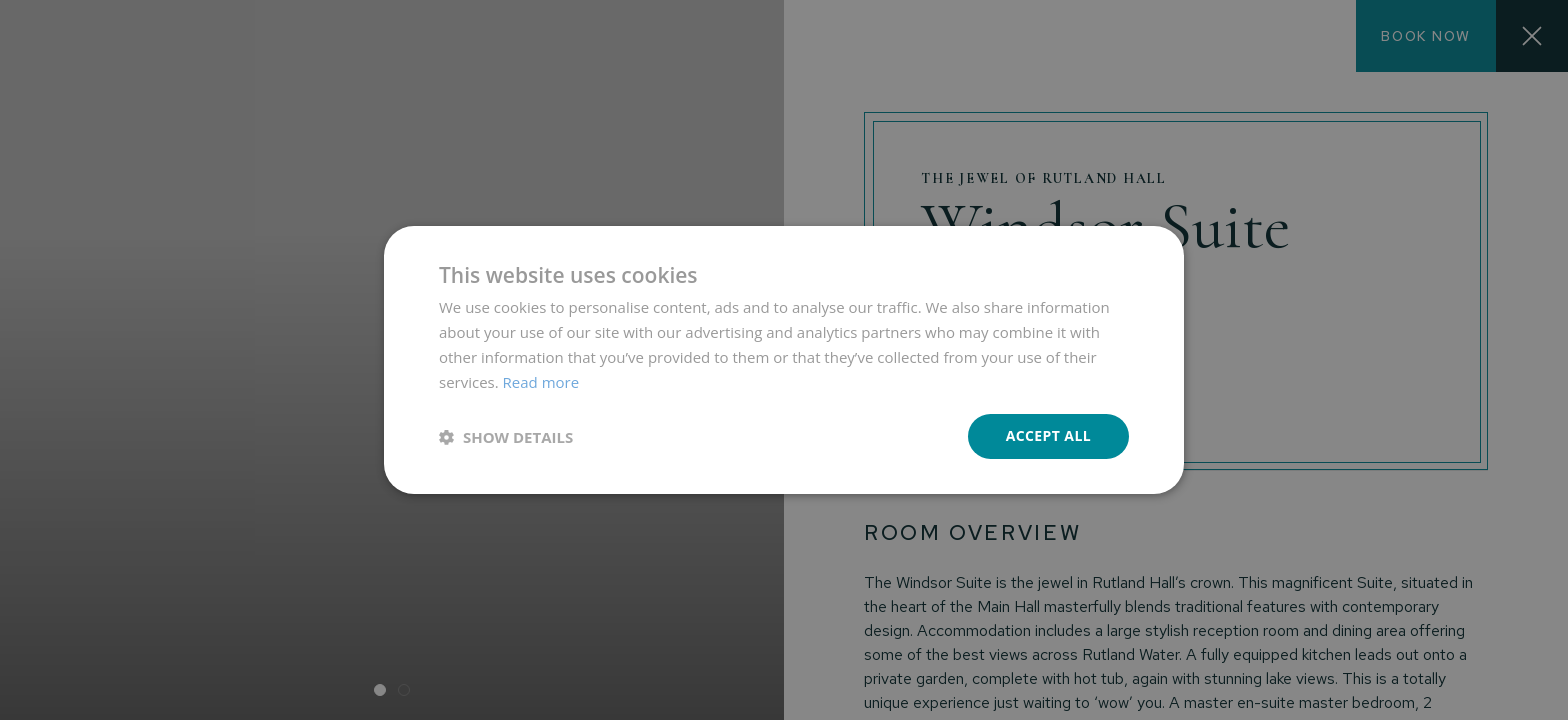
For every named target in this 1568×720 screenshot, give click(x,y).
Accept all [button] (1048, 435)
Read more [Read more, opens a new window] (541, 382)
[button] (506, 437)
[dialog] (784, 360)
